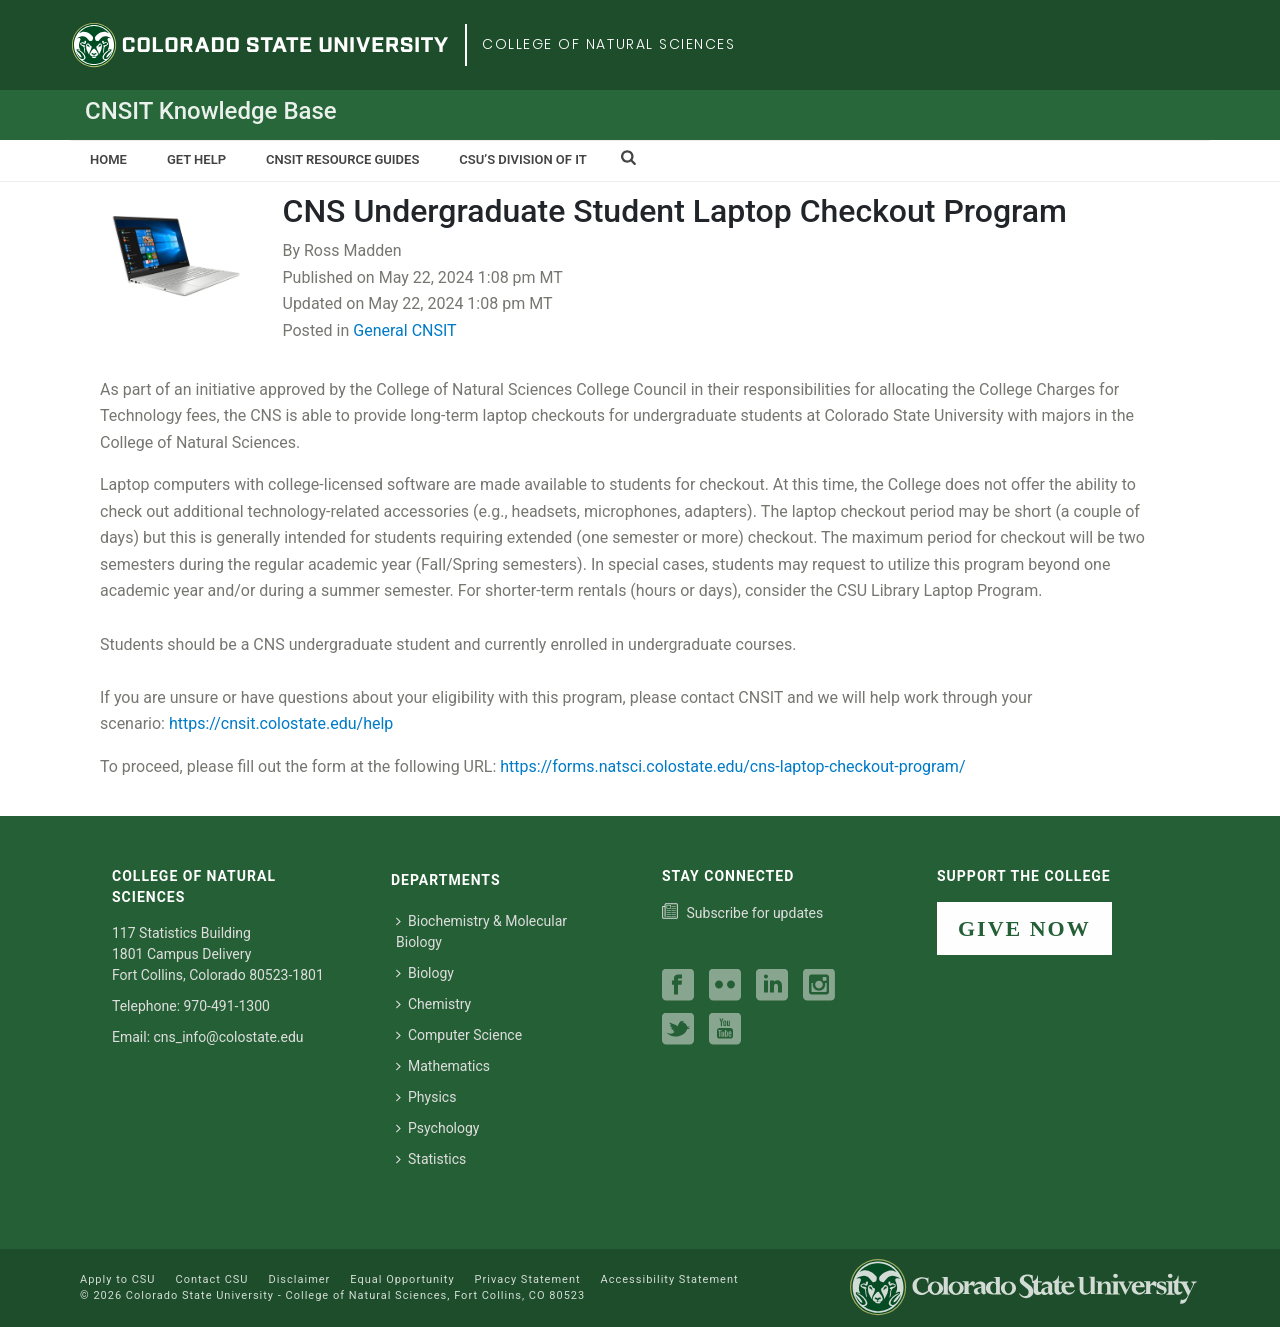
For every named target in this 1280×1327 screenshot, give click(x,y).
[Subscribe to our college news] (742, 913)
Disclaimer (299, 1279)
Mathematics (443, 1066)
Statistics (431, 1159)
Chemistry (433, 1004)
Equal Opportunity (402, 1279)
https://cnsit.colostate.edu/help (281, 723)
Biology (425, 973)
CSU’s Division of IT (522, 159)
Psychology (438, 1128)
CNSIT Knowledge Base (211, 111)
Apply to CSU (117, 1279)
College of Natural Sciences (609, 44)
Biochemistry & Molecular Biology (481, 931)
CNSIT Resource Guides (342, 159)
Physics (426, 1097)
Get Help (196, 159)
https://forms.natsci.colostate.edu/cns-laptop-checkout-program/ (732, 766)
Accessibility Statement (670, 1279)
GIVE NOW (1024, 928)
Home (108, 159)
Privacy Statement (528, 1279)
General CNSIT (404, 330)
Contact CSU (211, 1279)
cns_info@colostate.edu (229, 1037)
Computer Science (459, 1035)
